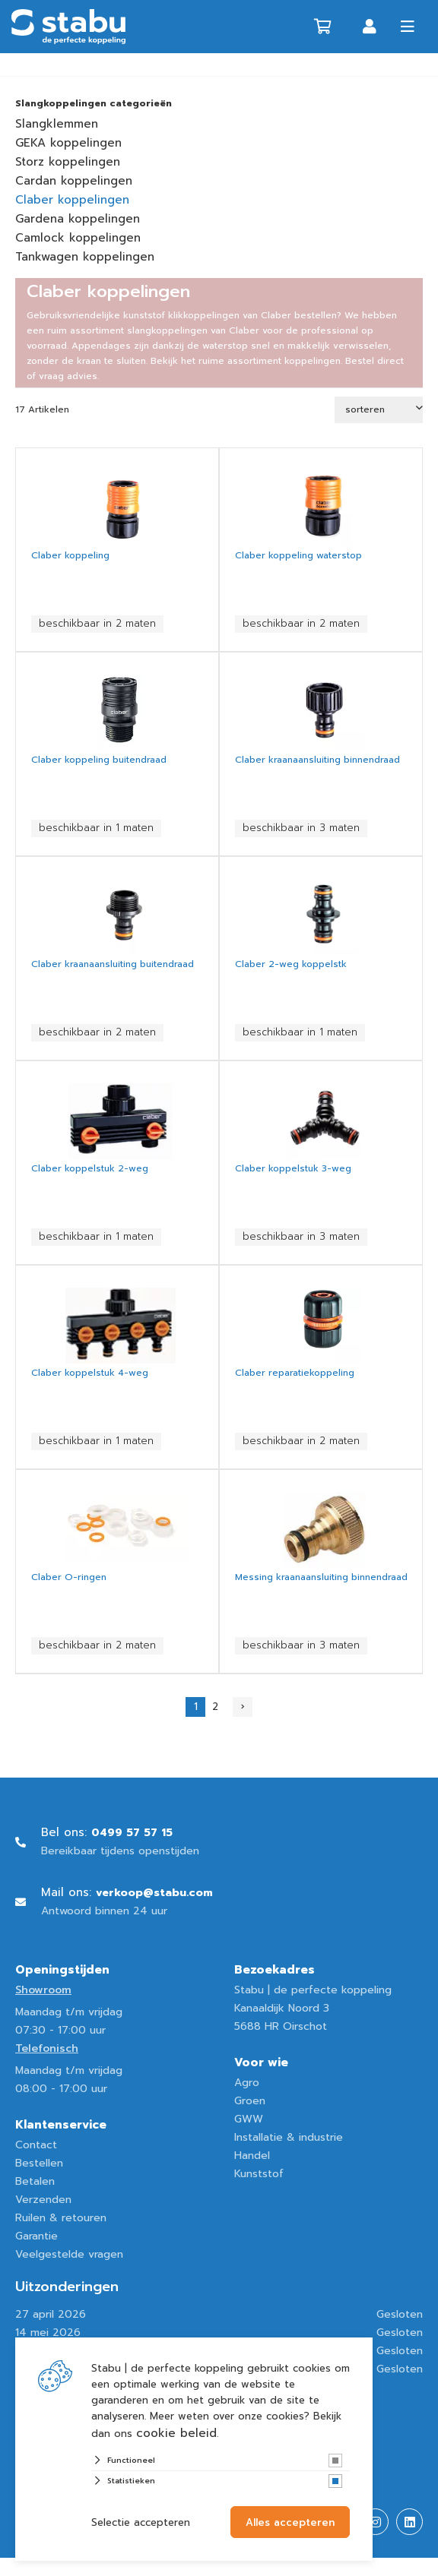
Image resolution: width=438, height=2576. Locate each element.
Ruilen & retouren (60, 2218)
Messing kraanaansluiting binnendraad (321, 1577)
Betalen (35, 2181)
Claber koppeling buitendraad (99, 759)
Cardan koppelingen (73, 180)
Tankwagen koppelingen (84, 256)
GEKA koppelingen (68, 142)
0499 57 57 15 (132, 1833)
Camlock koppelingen (78, 237)
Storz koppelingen (67, 161)
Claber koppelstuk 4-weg (89, 1373)
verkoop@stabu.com (154, 1893)
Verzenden (43, 2200)
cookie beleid (176, 2433)
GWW (248, 2119)
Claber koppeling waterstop (298, 555)
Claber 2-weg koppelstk (291, 964)
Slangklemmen (56, 123)
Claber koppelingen (72, 199)
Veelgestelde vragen (69, 2254)
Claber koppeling (70, 555)
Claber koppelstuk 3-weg (293, 1168)
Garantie (36, 2236)
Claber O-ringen (68, 1577)
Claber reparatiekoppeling (294, 1373)
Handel (252, 2156)
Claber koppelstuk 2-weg (89, 1168)
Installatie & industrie (288, 2137)
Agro (246, 2083)
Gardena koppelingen (77, 218)
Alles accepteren (290, 2522)
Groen (249, 2101)
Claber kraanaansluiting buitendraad (112, 964)
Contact (36, 2145)
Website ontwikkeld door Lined (96, 2566)
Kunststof (259, 2174)
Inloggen (369, 26)
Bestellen (39, 2163)
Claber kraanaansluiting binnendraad (317, 759)
